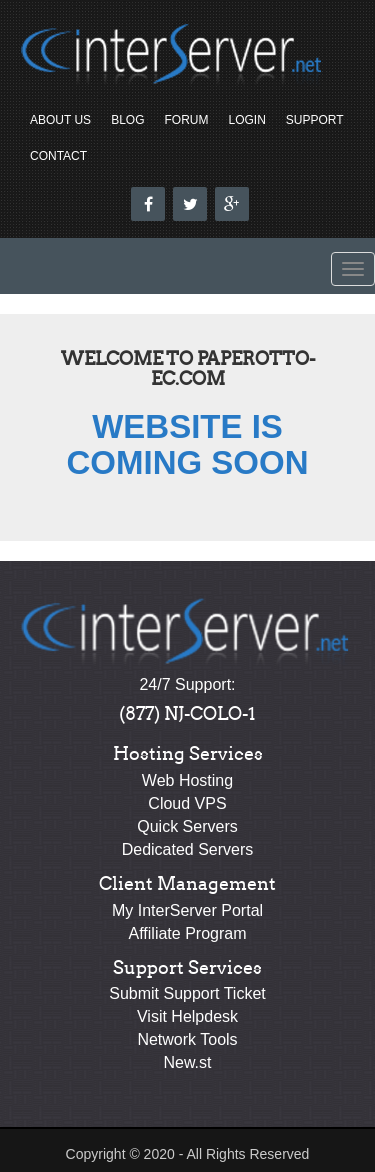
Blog (127, 120)
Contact (58, 156)
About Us (60, 120)
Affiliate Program (188, 933)
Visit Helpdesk (187, 1016)
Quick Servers (187, 826)
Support (315, 120)
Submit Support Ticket (187, 993)
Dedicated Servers (188, 849)
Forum (186, 120)
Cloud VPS (187, 803)
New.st (187, 1062)
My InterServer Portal (187, 910)
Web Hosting (187, 780)
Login (246, 120)
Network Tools (187, 1039)
